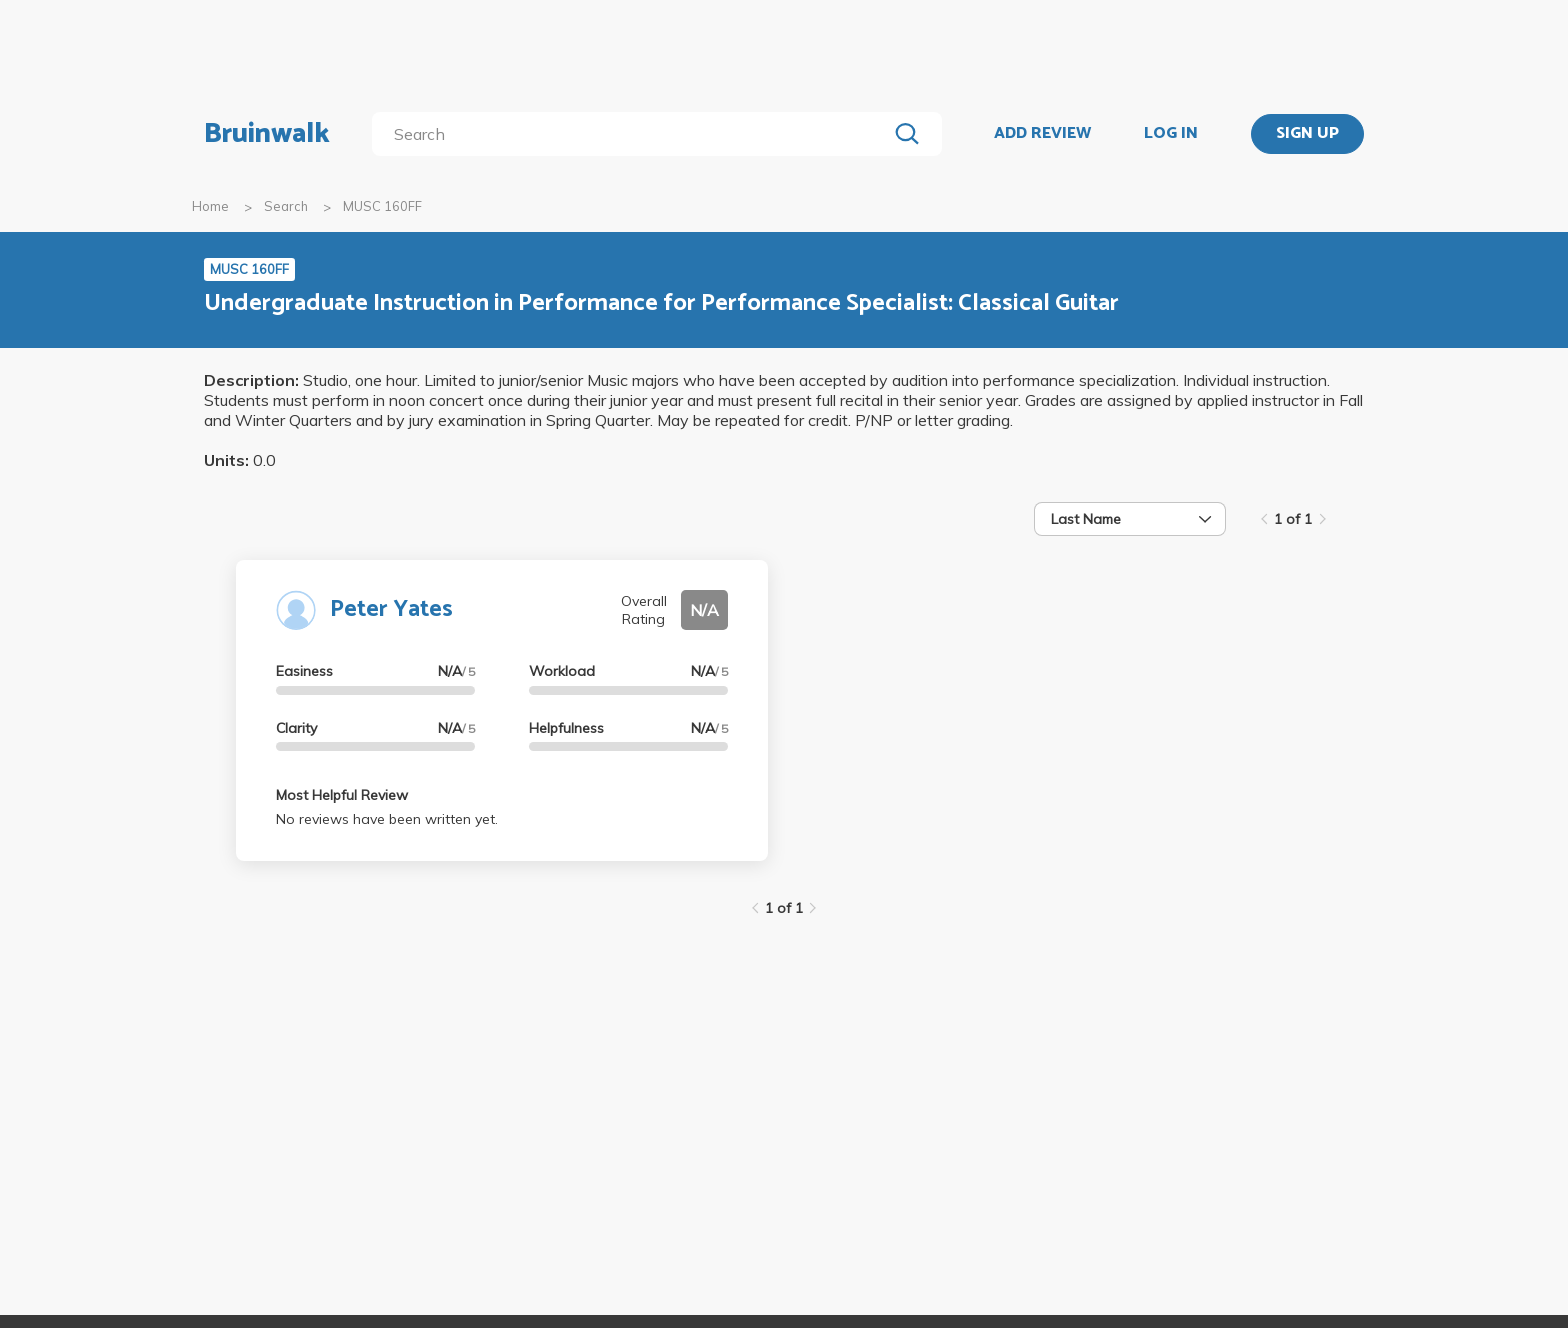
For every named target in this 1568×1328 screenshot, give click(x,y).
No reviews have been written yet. (387, 819)
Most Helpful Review (342, 795)
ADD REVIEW (1042, 134)
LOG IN (1171, 134)
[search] (633, 134)
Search (286, 206)
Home (210, 206)
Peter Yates (391, 609)
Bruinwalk (267, 134)
